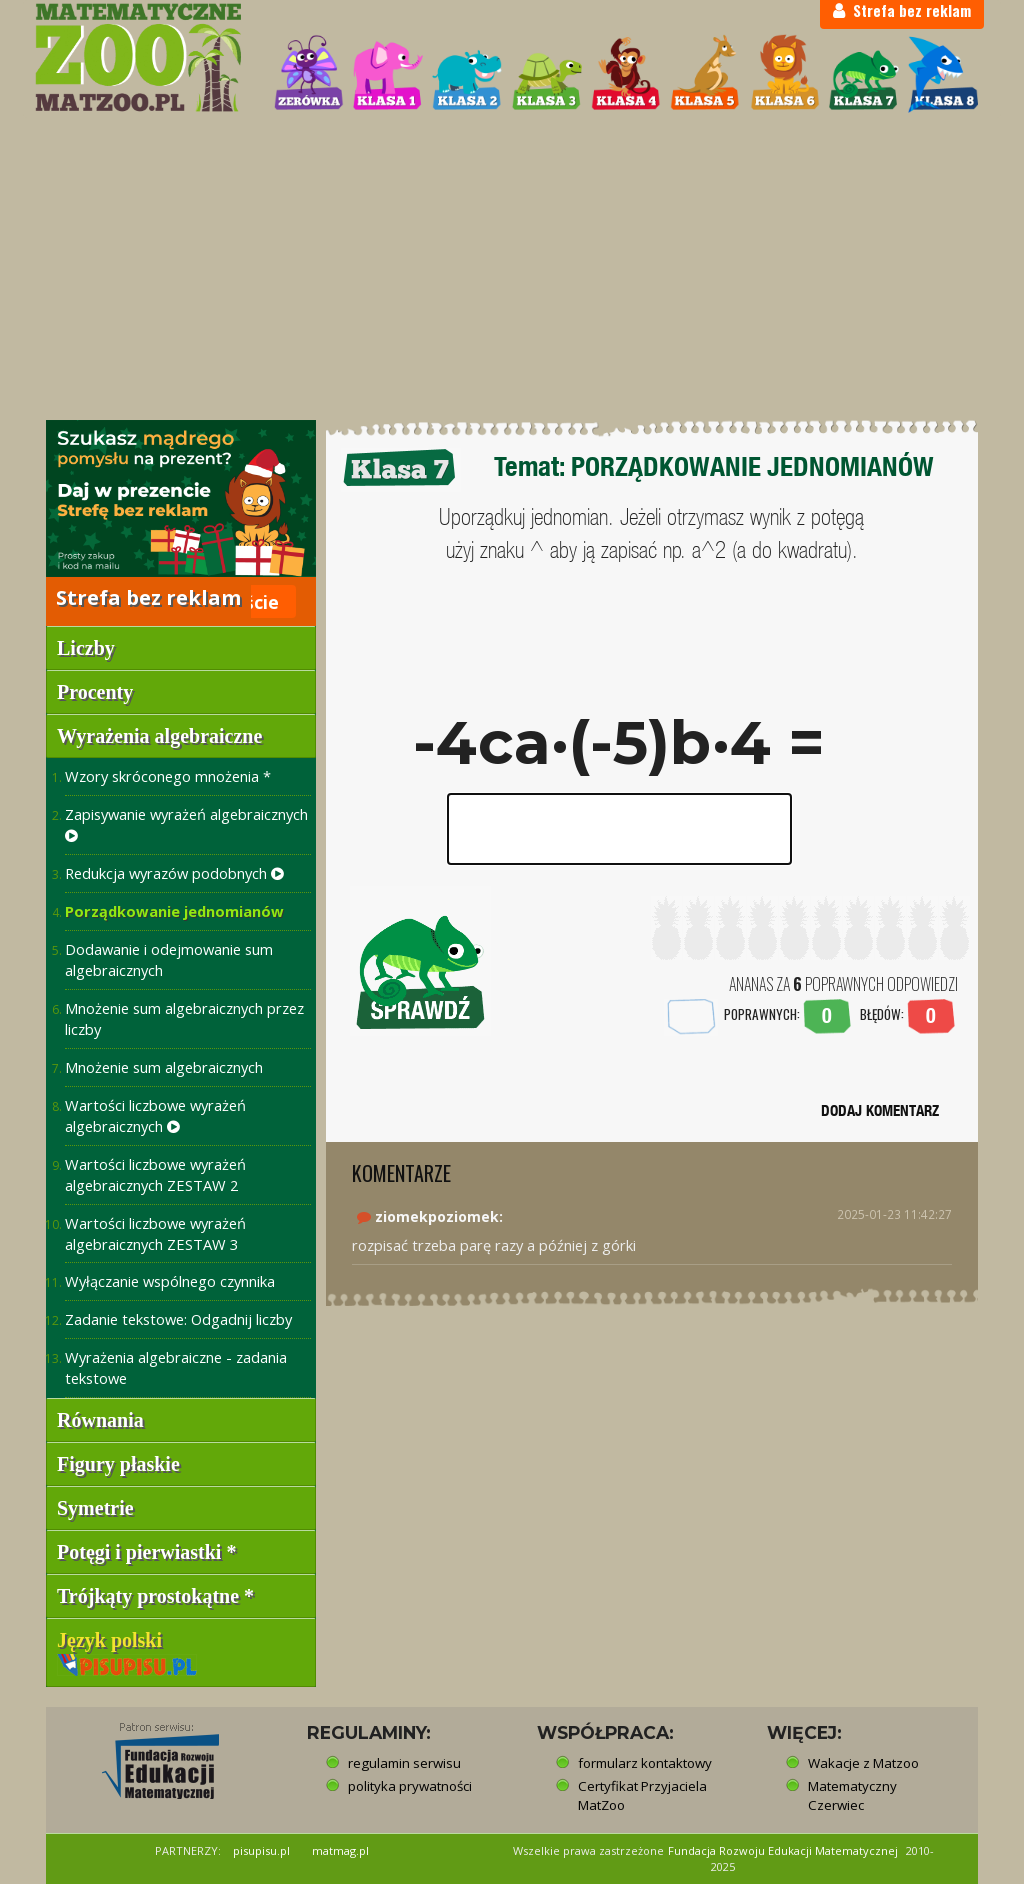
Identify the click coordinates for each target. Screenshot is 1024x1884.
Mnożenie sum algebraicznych (164, 1067)
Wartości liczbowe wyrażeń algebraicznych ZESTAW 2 (155, 1174)
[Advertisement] (512, 268)
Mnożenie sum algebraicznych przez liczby (184, 1018)
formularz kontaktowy (645, 1763)
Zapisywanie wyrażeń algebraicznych (186, 824)
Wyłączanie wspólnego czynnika (170, 1281)
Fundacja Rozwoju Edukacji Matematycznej (783, 1850)
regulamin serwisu (404, 1763)
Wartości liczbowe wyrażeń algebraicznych (155, 1115)
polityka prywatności (410, 1786)
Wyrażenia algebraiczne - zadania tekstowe (176, 1367)
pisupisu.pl (261, 1850)
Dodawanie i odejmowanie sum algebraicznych (169, 959)
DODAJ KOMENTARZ (880, 1110)
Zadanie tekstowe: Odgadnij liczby (178, 1319)
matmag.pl (340, 1850)
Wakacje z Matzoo (863, 1763)
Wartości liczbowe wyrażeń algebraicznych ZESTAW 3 (155, 1233)
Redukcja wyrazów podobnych (174, 873)
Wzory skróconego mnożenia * (168, 776)
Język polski (127, 1651)
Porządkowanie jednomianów (174, 911)
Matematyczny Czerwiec (852, 1795)
